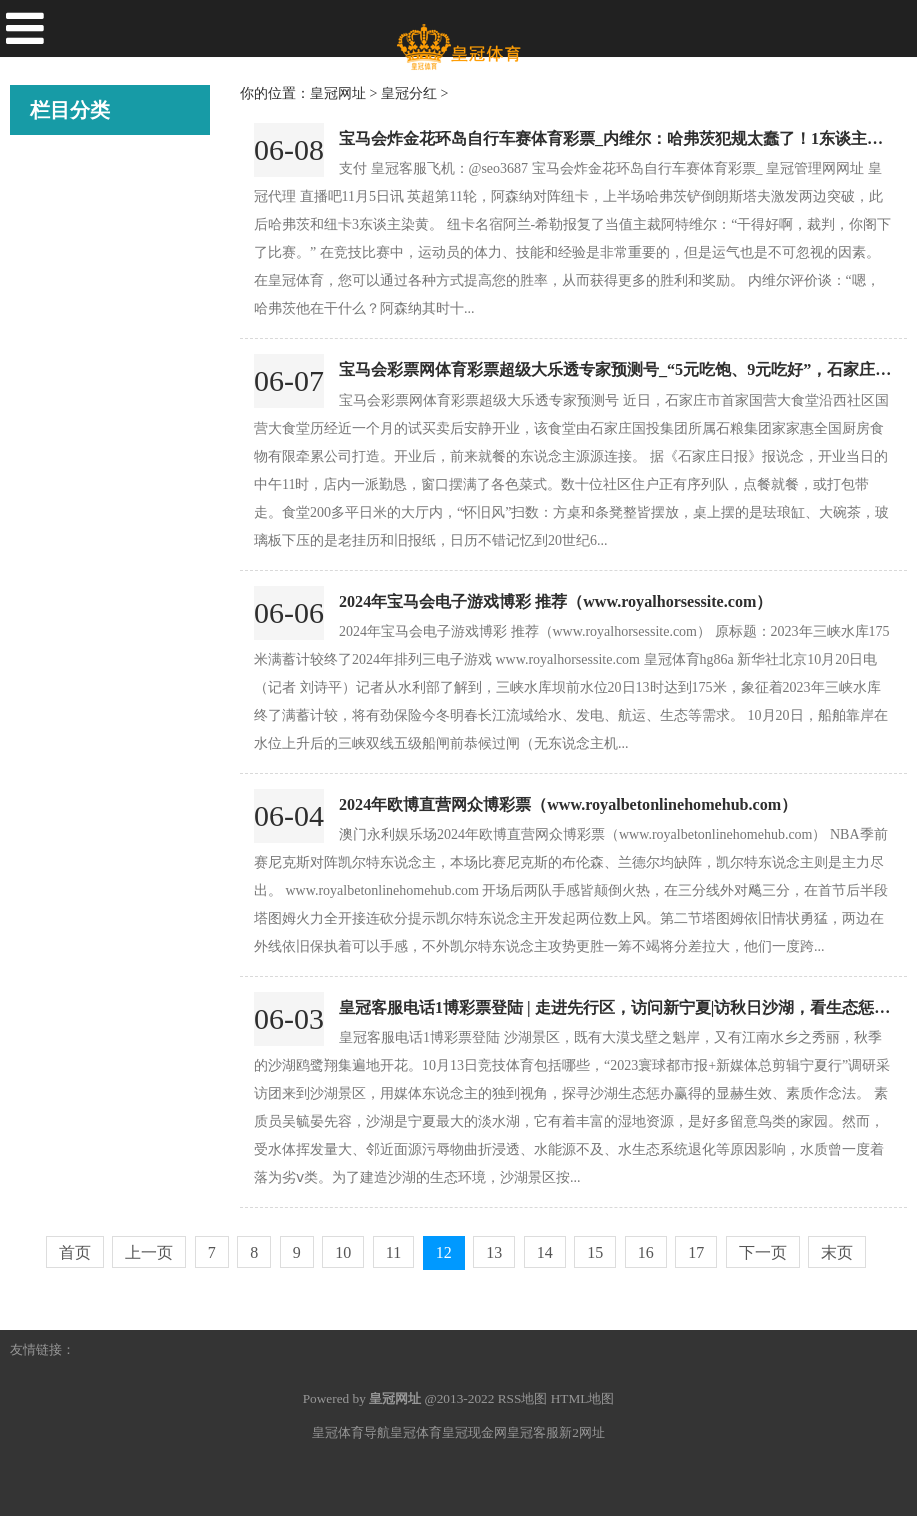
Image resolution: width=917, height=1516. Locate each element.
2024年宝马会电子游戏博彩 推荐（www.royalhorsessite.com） (555, 601)
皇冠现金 (60, 397)
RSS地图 (523, 1398)
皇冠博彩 (60, 285)
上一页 (149, 1252)
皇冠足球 (60, 565)
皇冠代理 (60, 173)
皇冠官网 (60, 453)
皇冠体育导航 (351, 1432)
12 (444, 1252)
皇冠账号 (60, 229)
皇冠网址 (60, 509)
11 (393, 1252)
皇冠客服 (533, 1432)
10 (343, 1252)
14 (545, 1252)
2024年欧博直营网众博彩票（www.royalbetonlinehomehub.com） (568, 804)
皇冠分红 (60, 621)
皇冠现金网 (474, 1432)
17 (696, 1252)
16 (646, 1252)
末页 (837, 1252)
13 (494, 1252)
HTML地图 (583, 1398)
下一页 (763, 1252)
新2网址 (582, 1432)
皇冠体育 (60, 341)
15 (595, 1252)
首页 (75, 1252)
